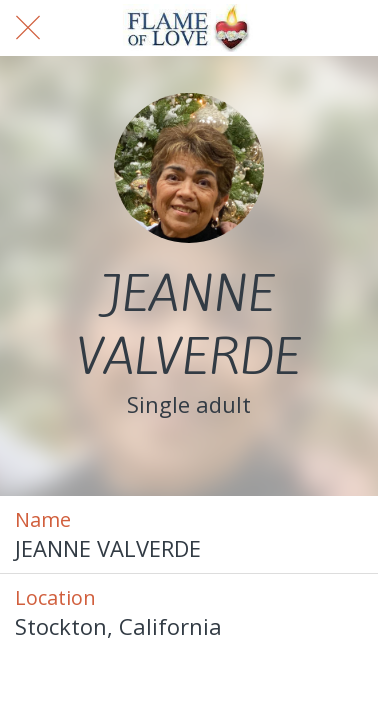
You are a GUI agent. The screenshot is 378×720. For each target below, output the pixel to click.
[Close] (28, 28)
